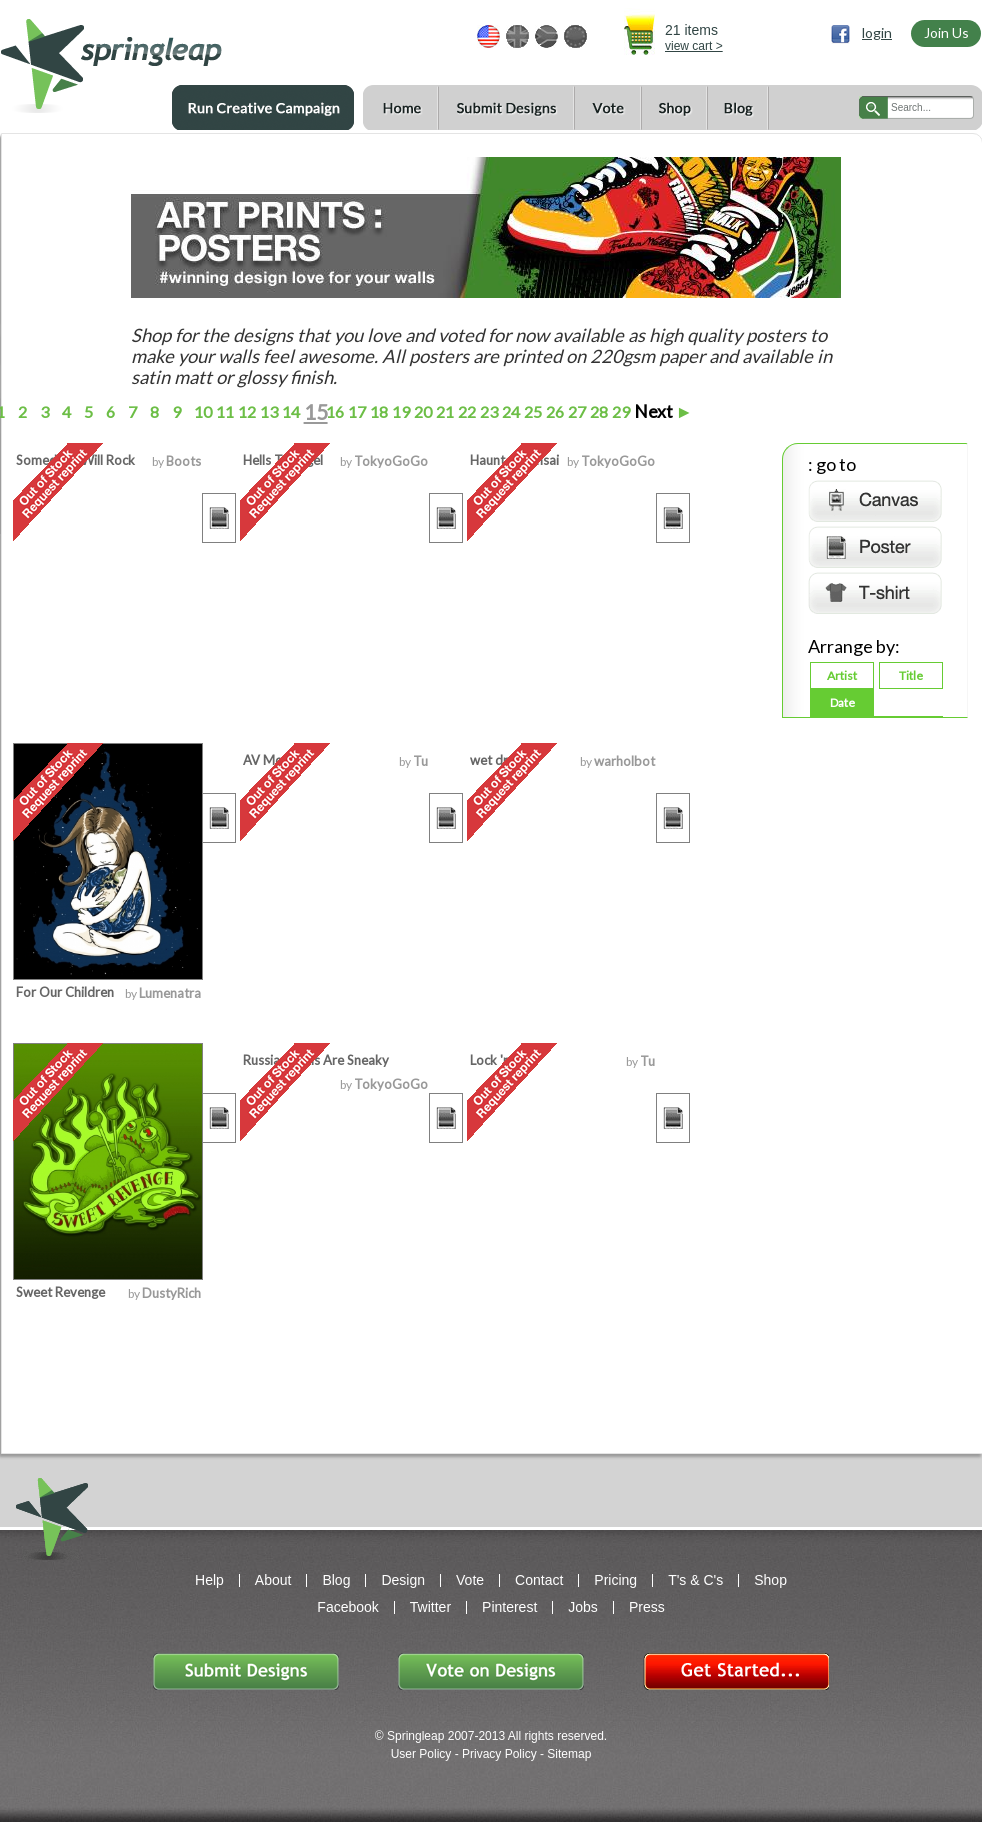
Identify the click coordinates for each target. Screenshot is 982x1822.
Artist (842, 675)
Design (403, 1580)
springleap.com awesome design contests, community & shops (170, 56)
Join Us (946, 32)
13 (267, 411)
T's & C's (695, 1580)
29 (619, 411)
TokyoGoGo (391, 461)
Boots (183, 461)
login (877, 32)
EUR (575, 36)
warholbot (624, 761)
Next (663, 411)
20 (421, 411)
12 (245, 411)
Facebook (347, 1607)
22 (465, 411)
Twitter (430, 1607)
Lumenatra (170, 993)
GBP (517, 36)
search (873, 107)
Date (842, 702)
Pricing (615, 1580)
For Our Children (65, 992)
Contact (539, 1580)
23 (487, 411)
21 (443, 411)
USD (488, 36)
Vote (607, 108)
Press (647, 1607)
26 (553, 411)
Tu (420, 761)
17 (355, 411)
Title (911, 675)
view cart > (694, 46)
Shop (674, 108)
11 (223, 411)
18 (377, 411)
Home (400, 108)
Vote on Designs (491, 1671)
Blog (738, 108)
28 (597, 411)
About (273, 1580)
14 (289, 411)
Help (209, 1580)
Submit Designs (506, 108)
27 (575, 411)
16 (333, 411)
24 (509, 411)
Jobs (583, 1607)
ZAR (546, 36)
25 (531, 411)
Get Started (736, 1671)
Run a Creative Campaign (263, 108)
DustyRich (171, 1293)
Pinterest (509, 1607)
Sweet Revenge (60, 1292)
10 (201, 411)
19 (399, 411)
